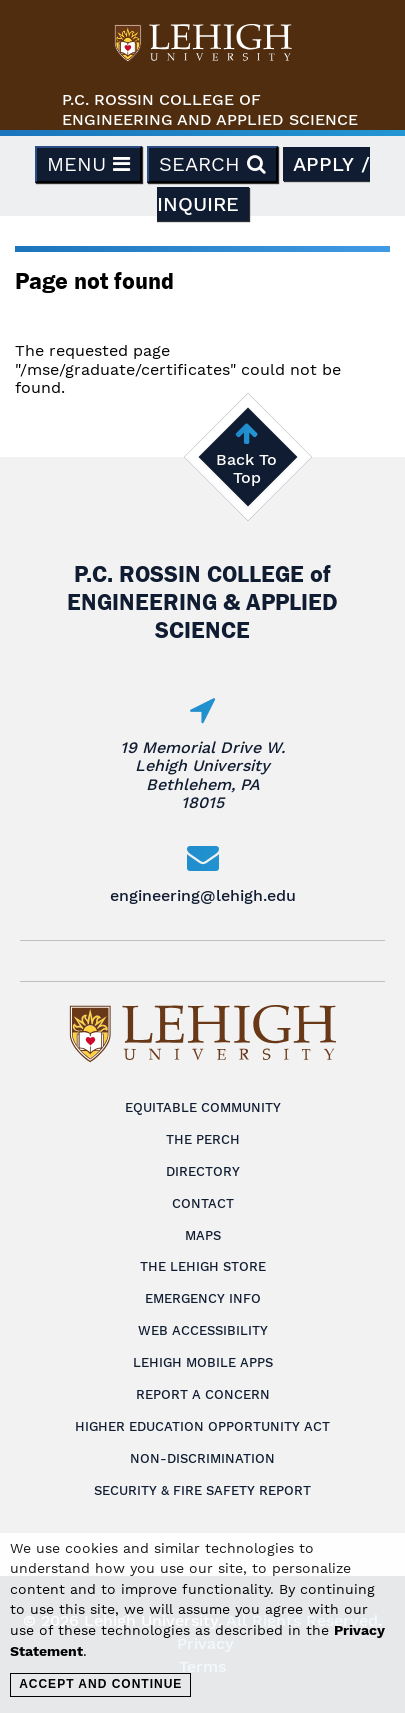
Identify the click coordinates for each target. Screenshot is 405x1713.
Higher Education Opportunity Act (202, 1426)
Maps (203, 1235)
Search (212, 164)
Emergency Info (203, 1298)
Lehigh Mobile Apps (203, 1362)
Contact (203, 1203)
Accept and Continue (100, 1684)
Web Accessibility (203, 1330)
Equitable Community (203, 1107)
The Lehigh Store (203, 1266)
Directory (203, 1171)
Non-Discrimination (202, 1458)
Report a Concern (203, 1394)
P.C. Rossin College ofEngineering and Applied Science (210, 109)
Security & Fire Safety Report (202, 1490)
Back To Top (246, 468)
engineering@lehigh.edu (203, 895)
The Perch (203, 1139)
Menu (88, 164)
